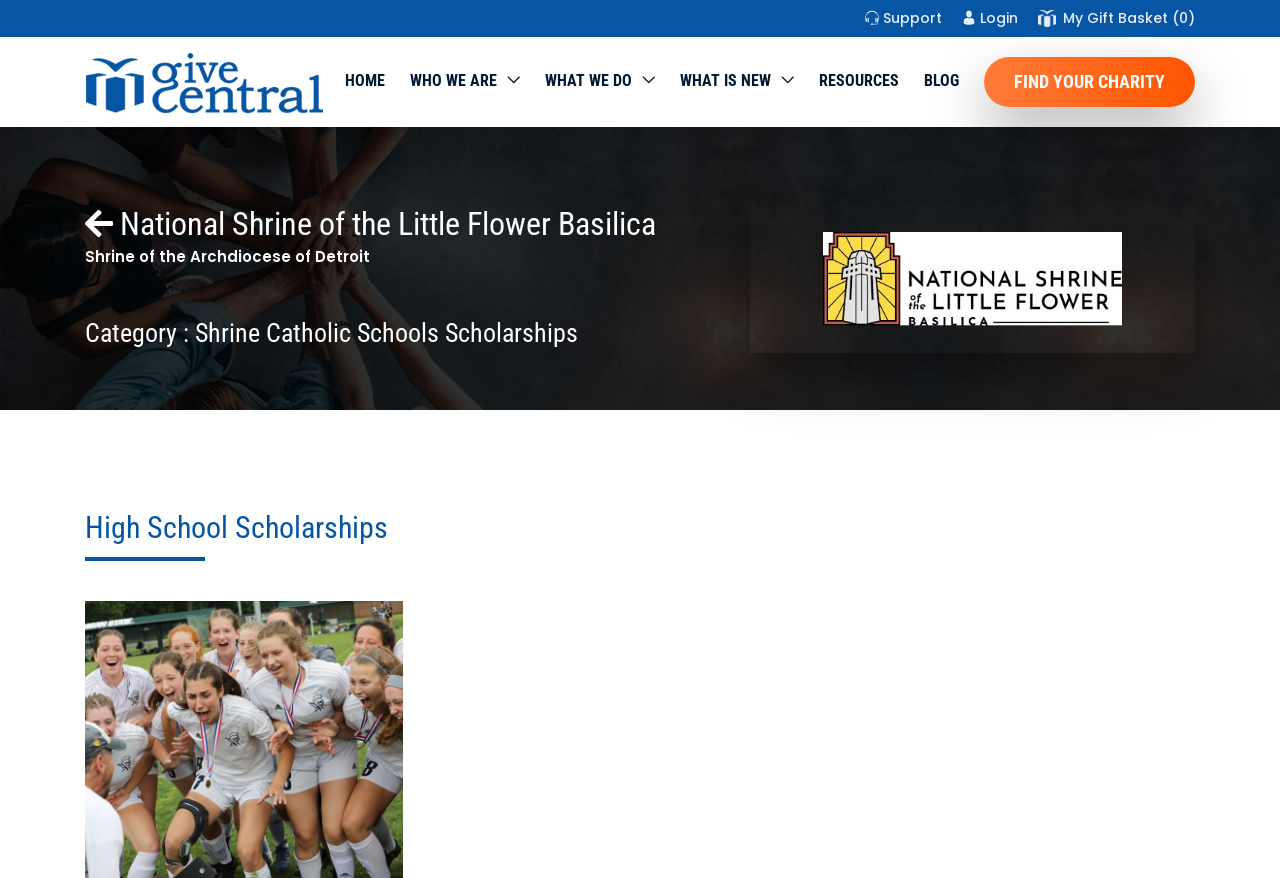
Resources (859, 80)
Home (365, 80)
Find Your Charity (1089, 81)
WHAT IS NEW (725, 80)
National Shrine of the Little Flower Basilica (370, 224)
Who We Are (453, 80)
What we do (588, 80)
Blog (941, 80)
